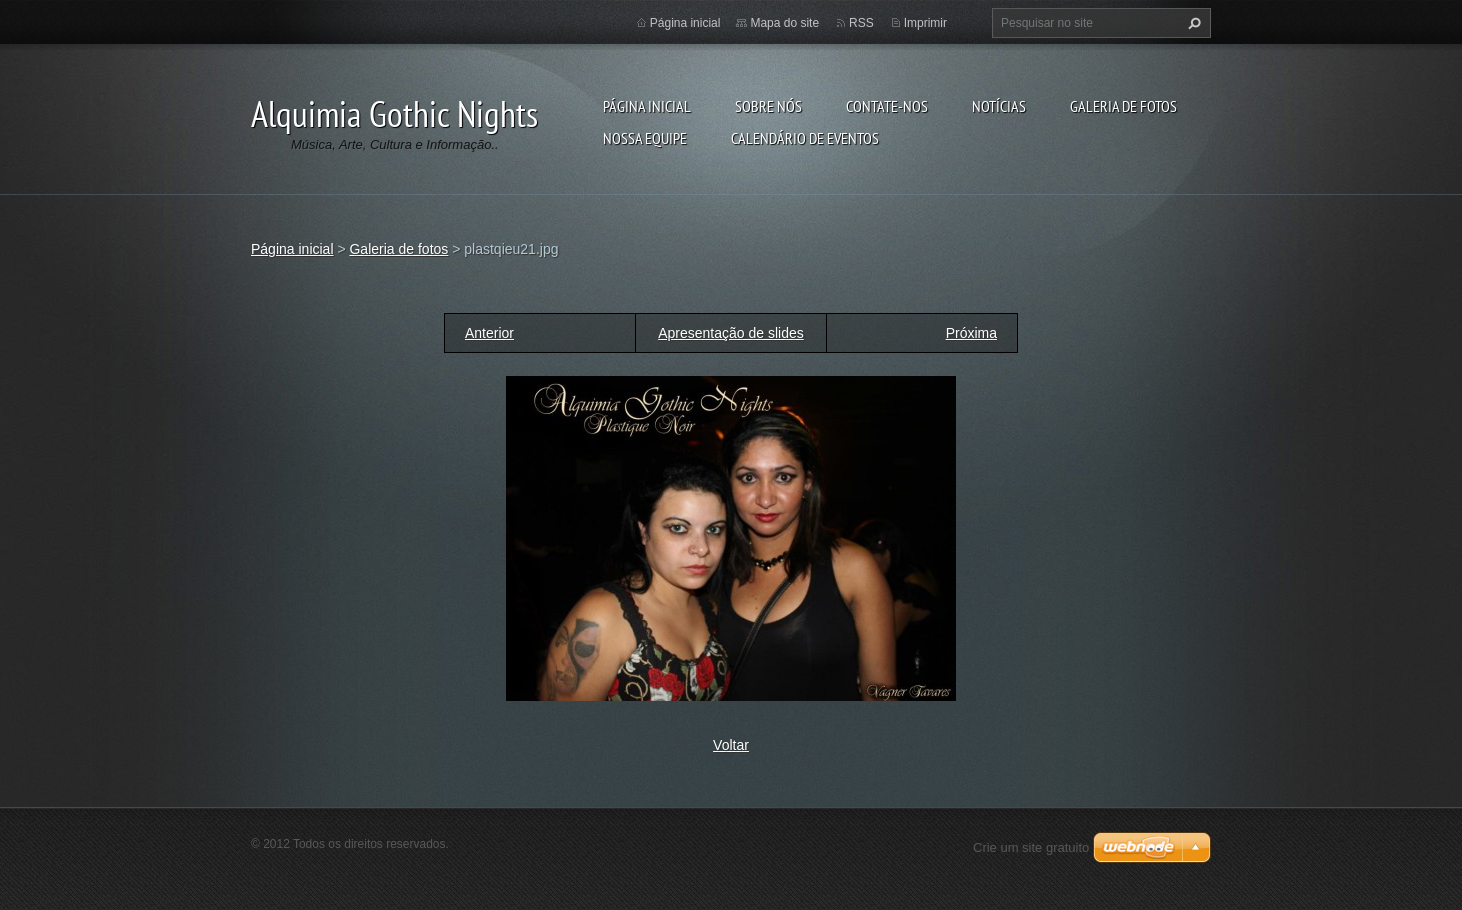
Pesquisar (1192, 23)
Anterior (489, 333)
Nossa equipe (645, 138)
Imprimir (925, 23)
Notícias (999, 106)
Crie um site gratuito (1031, 847)
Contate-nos (887, 106)
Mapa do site (784, 23)
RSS (861, 23)
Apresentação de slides (731, 333)
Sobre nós (768, 106)
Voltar (731, 745)
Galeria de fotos (1123, 106)
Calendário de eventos (805, 138)
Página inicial (647, 106)
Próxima (971, 333)
